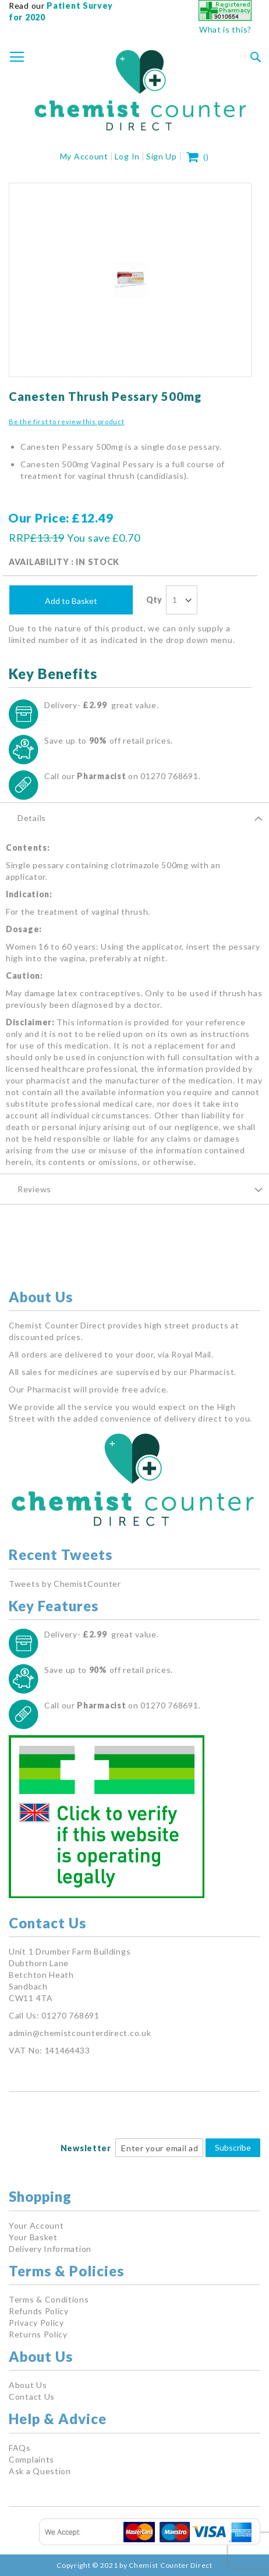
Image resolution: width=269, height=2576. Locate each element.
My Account (84, 156)
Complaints (31, 2459)
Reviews (34, 1189)
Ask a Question (40, 2471)
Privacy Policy (36, 2323)
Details (31, 818)
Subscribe (233, 2147)
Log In (127, 156)
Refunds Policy (39, 2311)
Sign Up (161, 156)
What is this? (225, 29)
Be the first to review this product (67, 421)
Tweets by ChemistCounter (65, 1584)
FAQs (20, 2448)
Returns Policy (38, 2334)
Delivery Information (50, 2249)
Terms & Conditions (49, 2299)
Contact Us (32, 2396)
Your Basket (33, 2237)
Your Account (36, 2225)
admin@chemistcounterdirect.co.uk (80, 2033)
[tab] (134, 817)
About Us (28, 2385)
